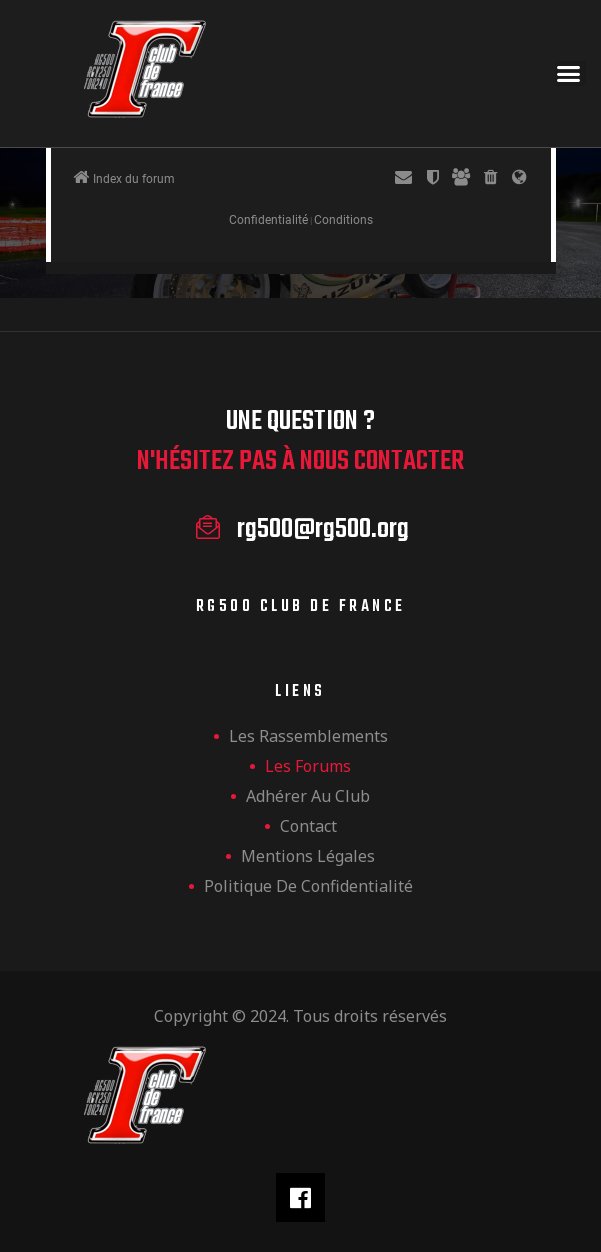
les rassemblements (308, 736)
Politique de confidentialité (308, 886)
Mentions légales (308, 856)
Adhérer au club (308, 796)
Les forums (308, 766)
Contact (308, 826)
